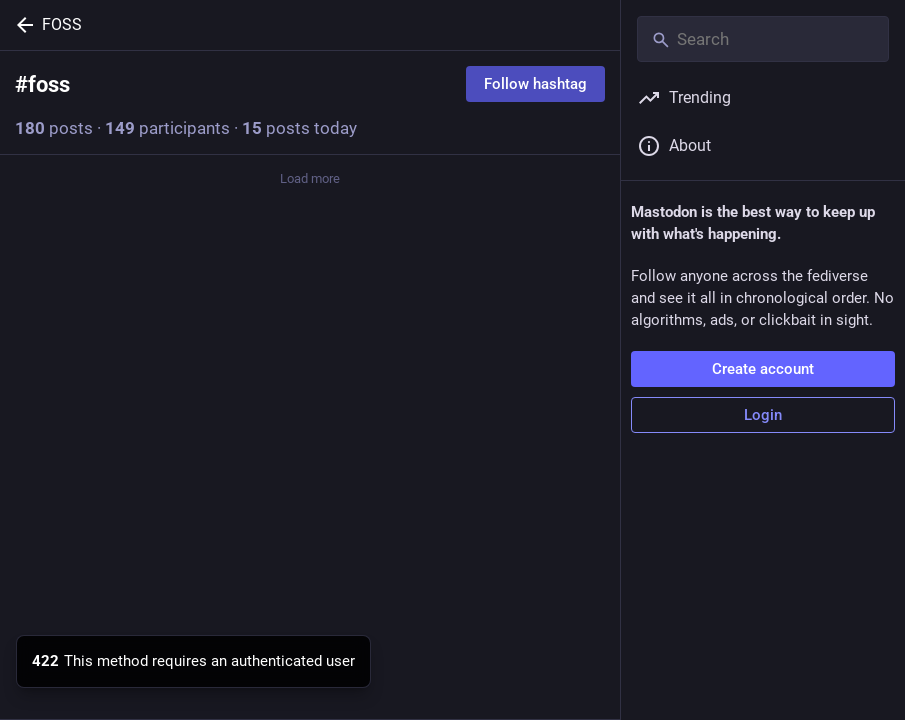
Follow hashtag (535, 84)
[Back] (21, 25)
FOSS (62, 24)
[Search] (763, 39)
